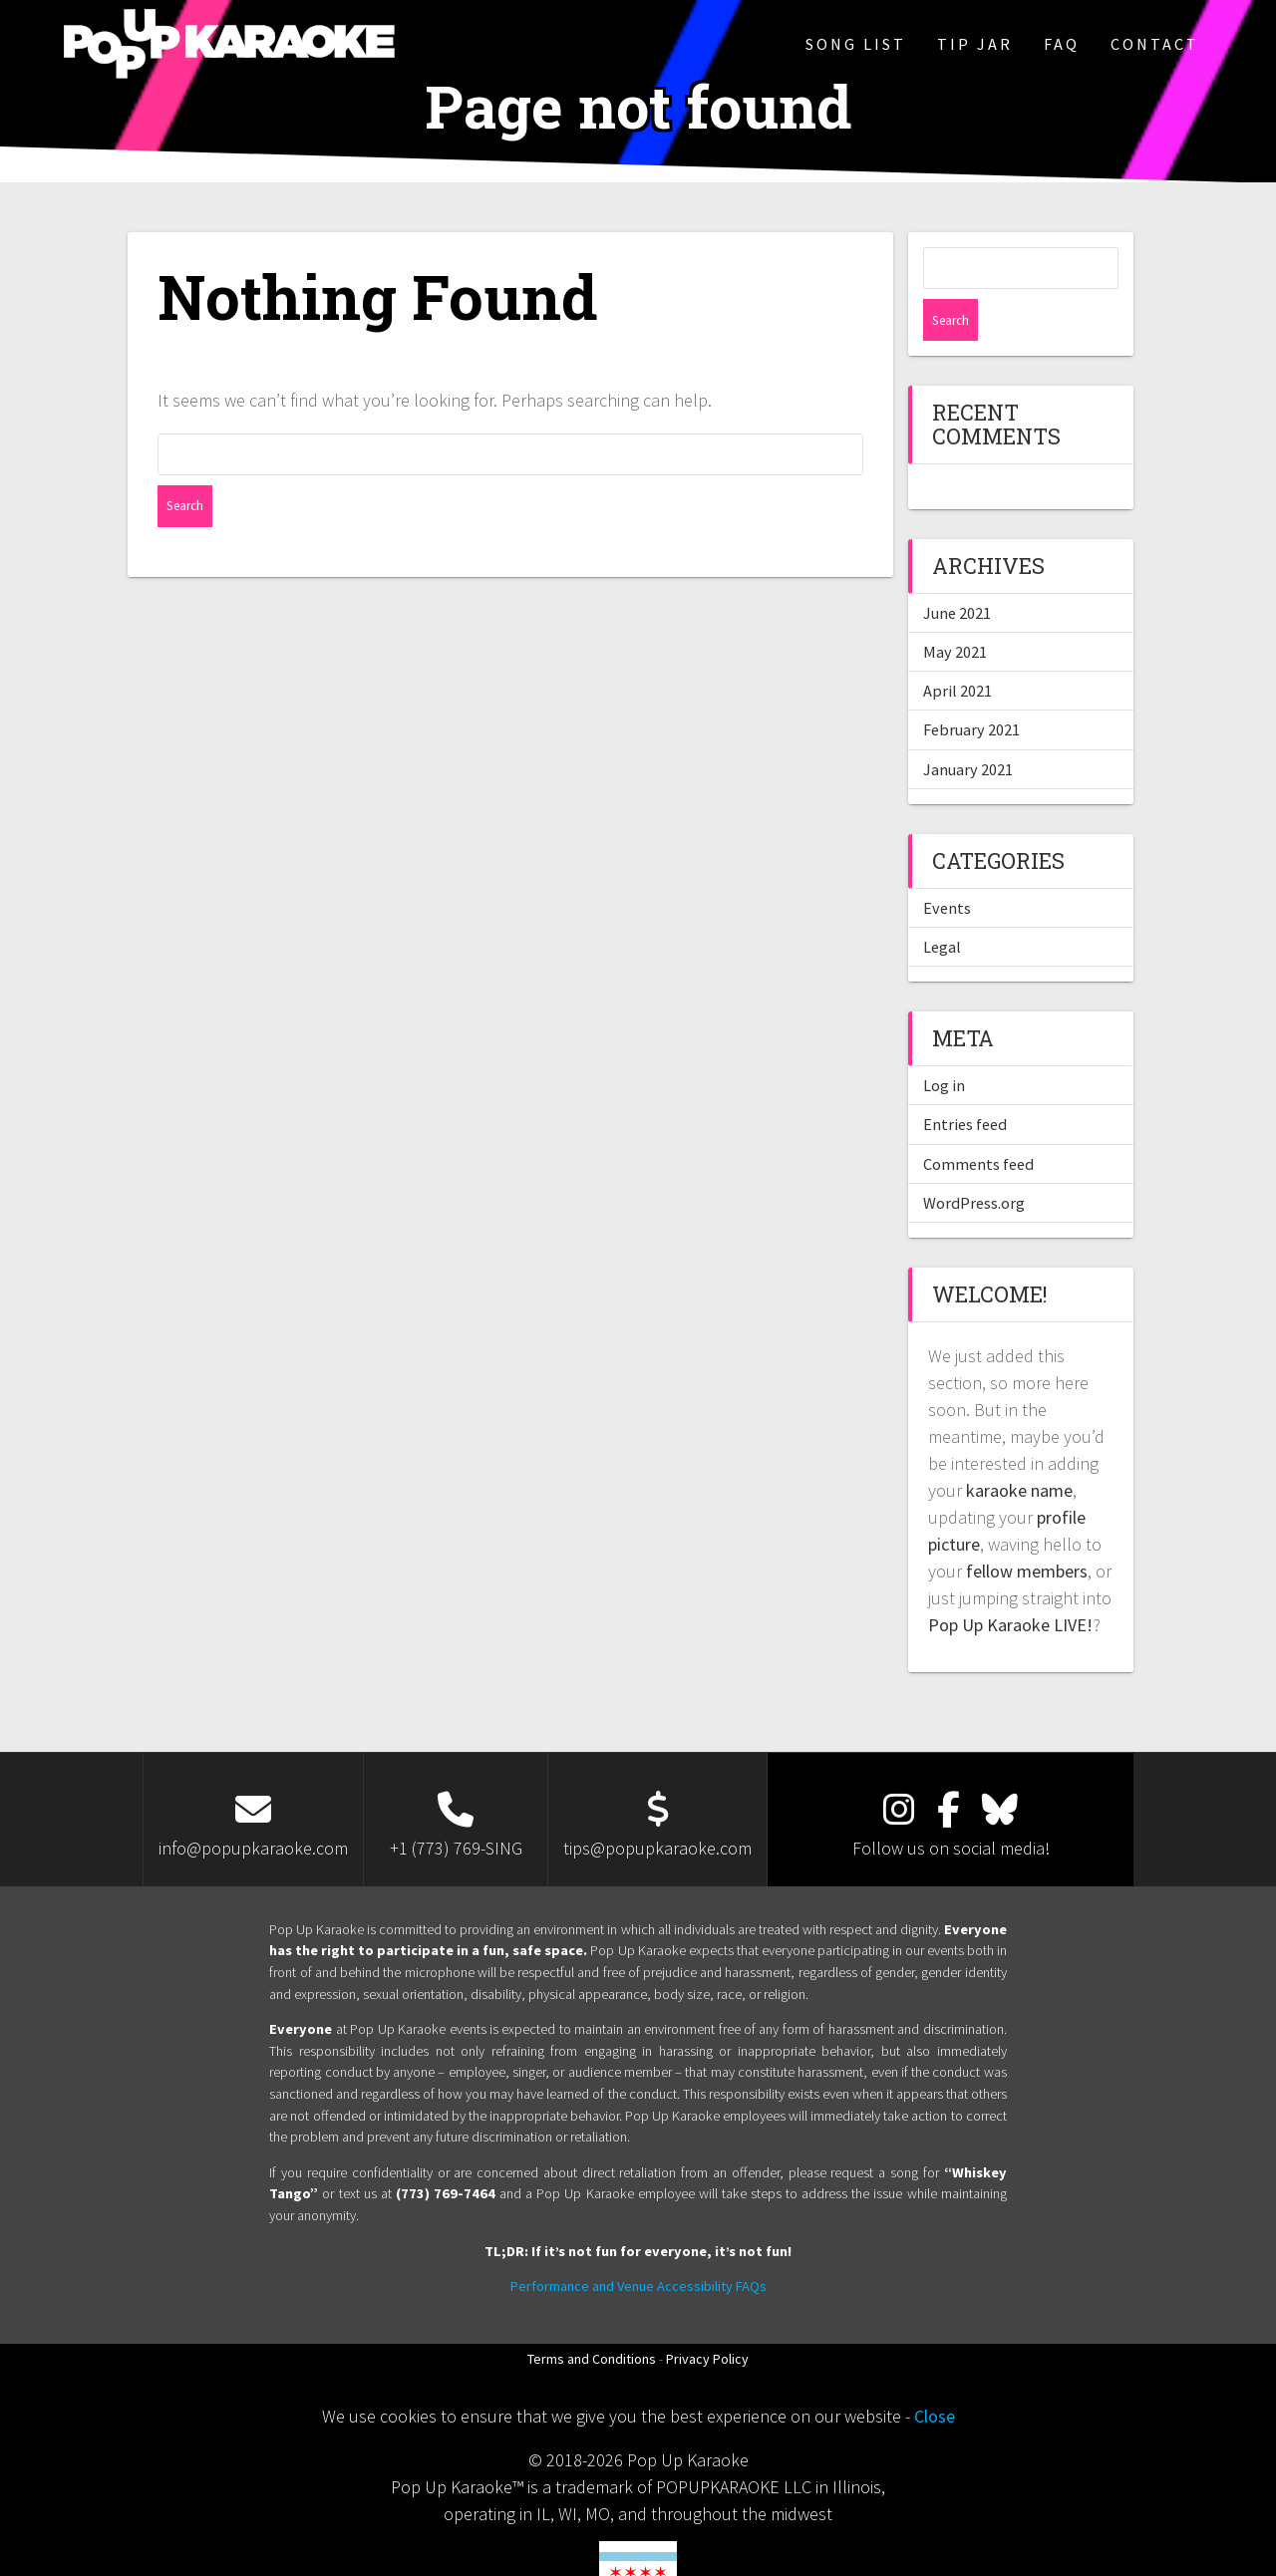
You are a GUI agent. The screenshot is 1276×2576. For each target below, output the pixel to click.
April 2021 (957, 649)
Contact (1155, 44)
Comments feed (978, 1122)
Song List (855, 44)
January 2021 (968, 727)
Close (934, 2374)
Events (947, 866)
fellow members (1027, 1529)
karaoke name (1019, 1448)
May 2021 (955, 610)
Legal (942, 905)
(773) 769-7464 (445, 2151)
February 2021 (971, 688)
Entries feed (965, 1082)
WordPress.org (974, 1161)
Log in (944, 1043)
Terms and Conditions (591, 2317)
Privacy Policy (707, 2317)
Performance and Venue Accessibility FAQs (638, 2244)
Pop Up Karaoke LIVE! (1010, 1583)
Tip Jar (975, 44)
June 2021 (957, 571)
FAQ (1062, 44)
